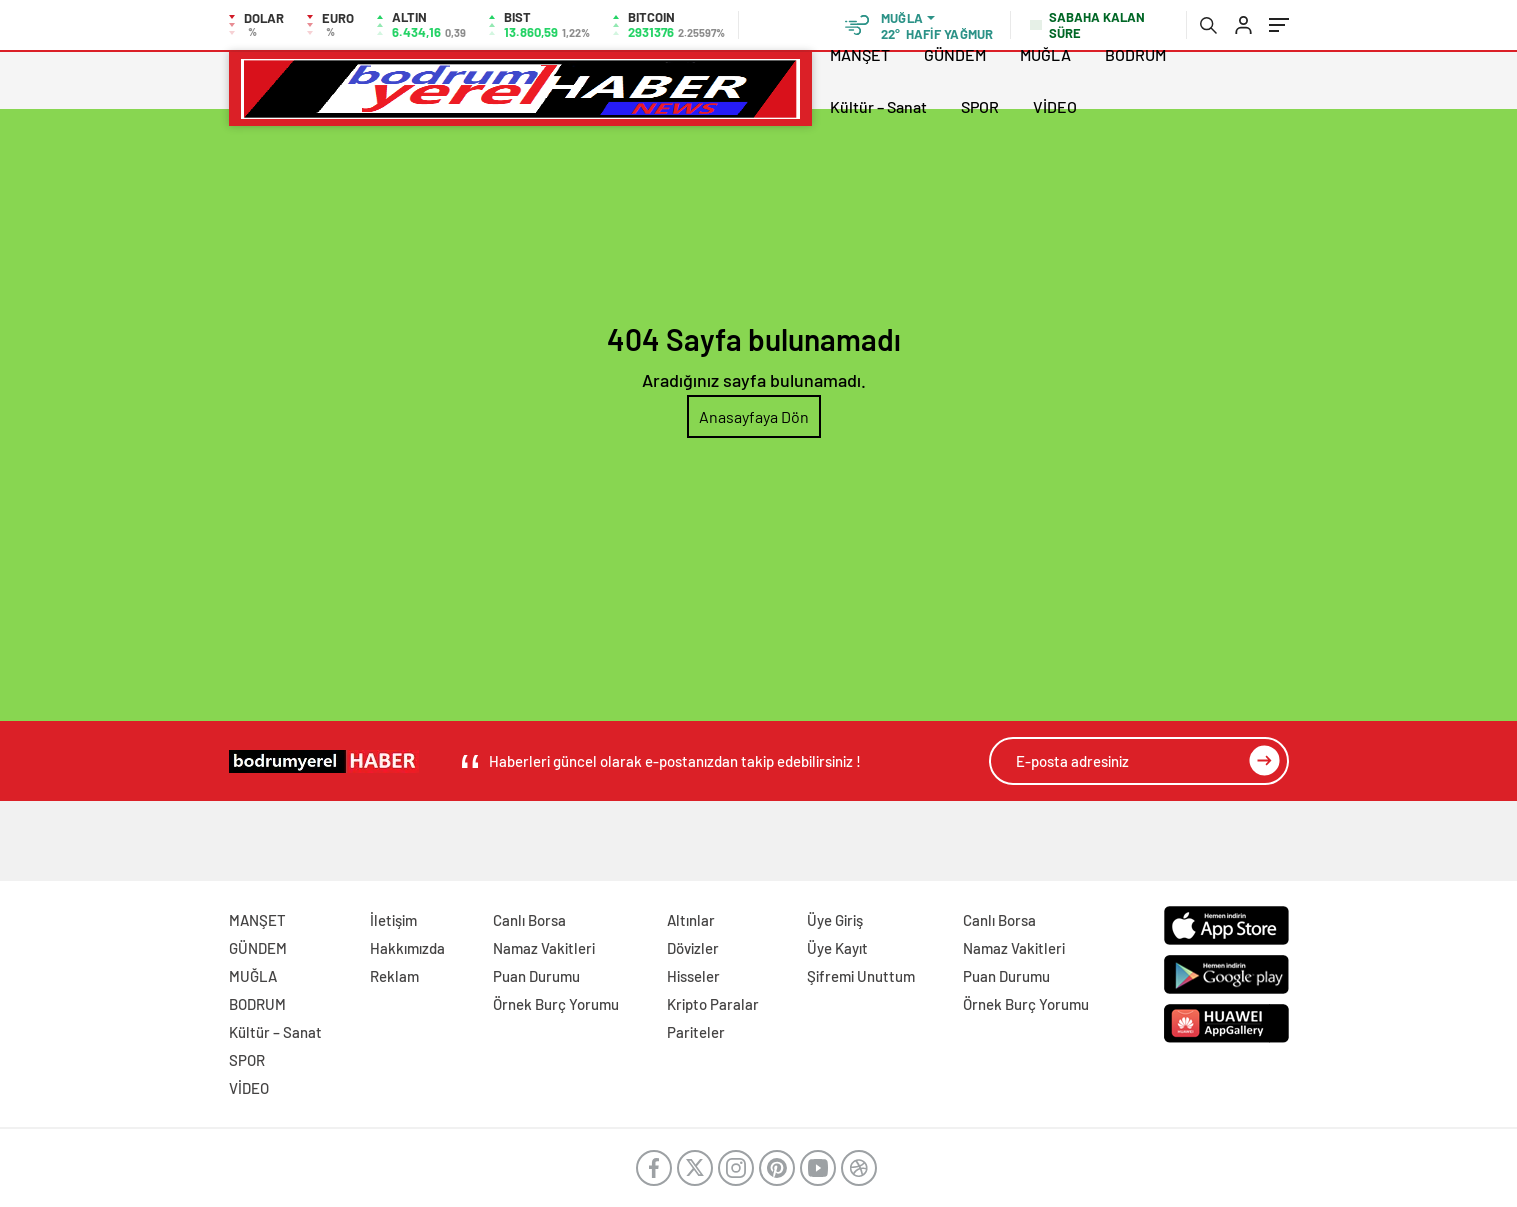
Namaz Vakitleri (544, 948)
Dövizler (693, 948)
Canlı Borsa (529, 920)
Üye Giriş (835, 920)
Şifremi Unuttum (861, 976)
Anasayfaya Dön (754, 416)
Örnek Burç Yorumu (556, 1004)
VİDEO (1055, 106)
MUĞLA (1045, 54)
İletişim (393, 920)
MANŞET (860, 54)
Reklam (394, 976)
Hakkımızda (407, 948)
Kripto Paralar (713, 1004)
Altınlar (691, 920)
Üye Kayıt (837, 948)
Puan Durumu (536, 976)
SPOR (980, 106)
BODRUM (1135, 54)
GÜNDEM (955, 54)
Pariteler (696, 1032)
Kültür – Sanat (878, 106)
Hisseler (693, 976)
